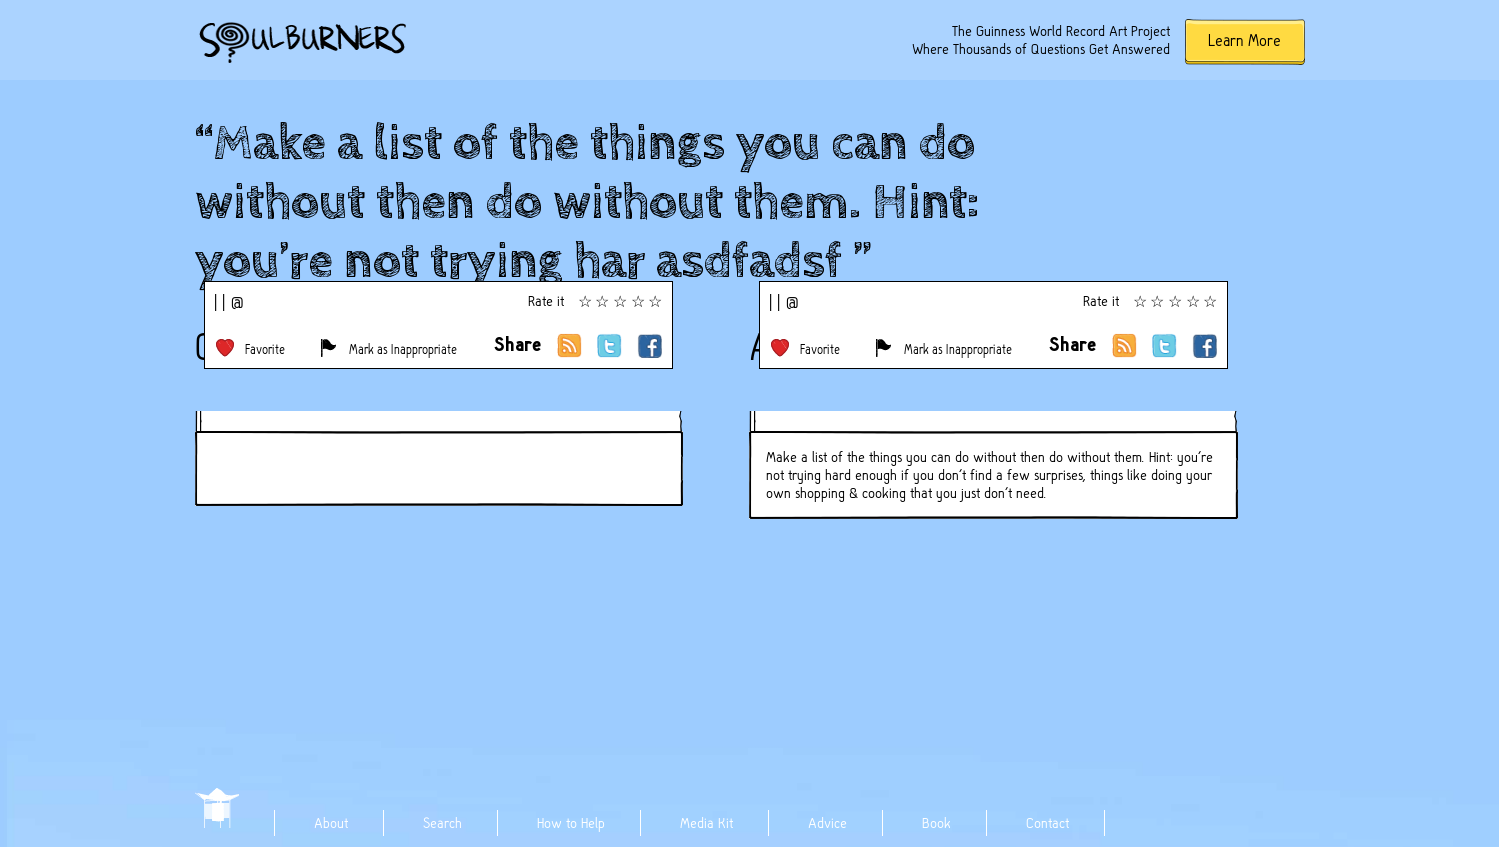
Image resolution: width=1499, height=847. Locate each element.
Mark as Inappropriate (403, 349)
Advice (827, 823)
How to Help (571, 823)
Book (936, 823)
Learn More (1244, 40)
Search (442, 823)
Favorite (265, 349)
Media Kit (706, 823)
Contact (1047, 823)
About (331, 823)
